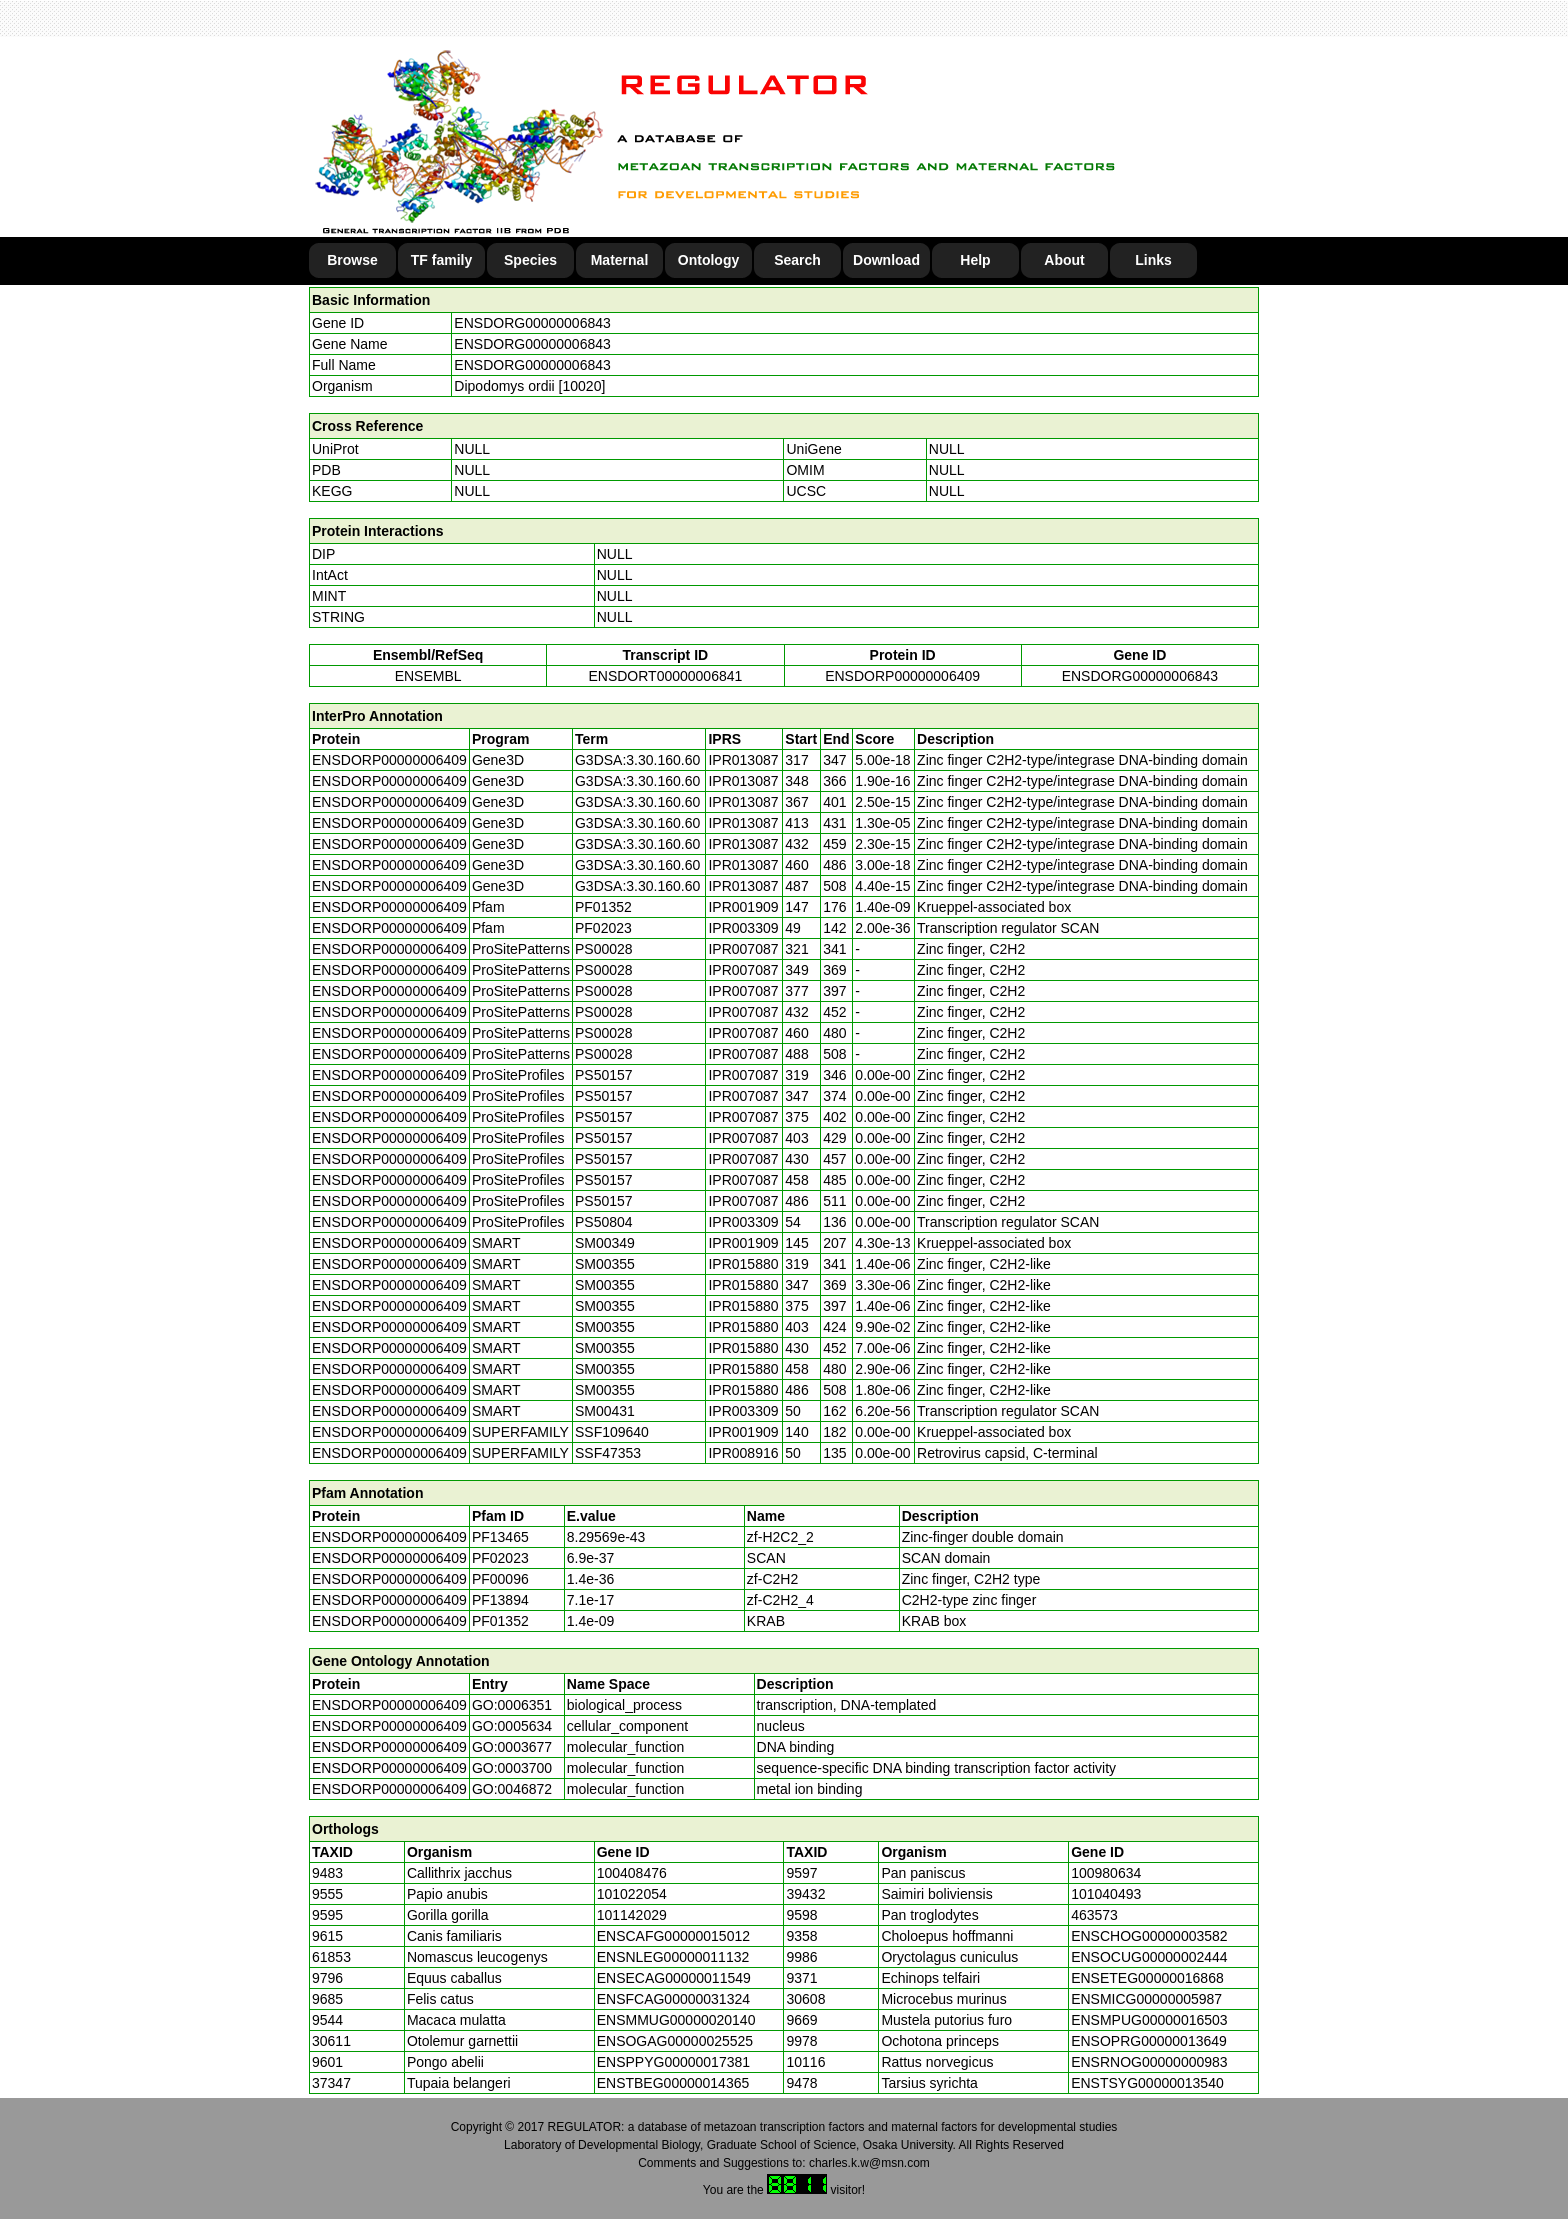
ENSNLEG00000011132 (673, 1957)
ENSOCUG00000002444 (1149, 1957)
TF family (441, 260)
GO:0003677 (512, 1747)
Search (797, 260)
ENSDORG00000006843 (532, 323)
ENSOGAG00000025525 (675, 2041)
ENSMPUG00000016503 (1149, 2020)
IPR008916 (743, 1453)
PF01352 (500, 1621)
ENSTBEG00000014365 (673, 2083)
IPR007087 (743, 949)
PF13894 (500, 1600)
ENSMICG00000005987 (1146, 1999)
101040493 (1106, 1894)
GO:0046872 (512, 1789)
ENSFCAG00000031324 (673, 1999)
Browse (352, 260)
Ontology (708, 260)
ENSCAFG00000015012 (673, 1936)
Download (886, 260)
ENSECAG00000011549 (674, 1978)
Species (530, 260)
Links (1153, 260)
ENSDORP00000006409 (902, 676)
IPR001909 (743, 907)
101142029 (632, 1915)
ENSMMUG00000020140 (676, 2020)
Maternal (620, 260)
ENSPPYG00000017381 (673, 2062)
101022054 (632, 1894)
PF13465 (500, 1537)
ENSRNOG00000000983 (1149, 2062)
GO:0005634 (512, 1726)
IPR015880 (743, 1264)
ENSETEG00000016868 (1147, 1978)
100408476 (632, 1873)
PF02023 (500, 1558)
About (1064, 260)
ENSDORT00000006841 (665, 676)
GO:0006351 (512, 1705)
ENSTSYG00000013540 (1147, 2083)
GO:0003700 (512, 1768)
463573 (1094, 1915)
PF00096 (500, 1579)
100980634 (1106, 1873)
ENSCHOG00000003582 (1149, 1936)
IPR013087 (743, 760)
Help (975, 260)
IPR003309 (743, 928)
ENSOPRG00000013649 (1149, 2041)
